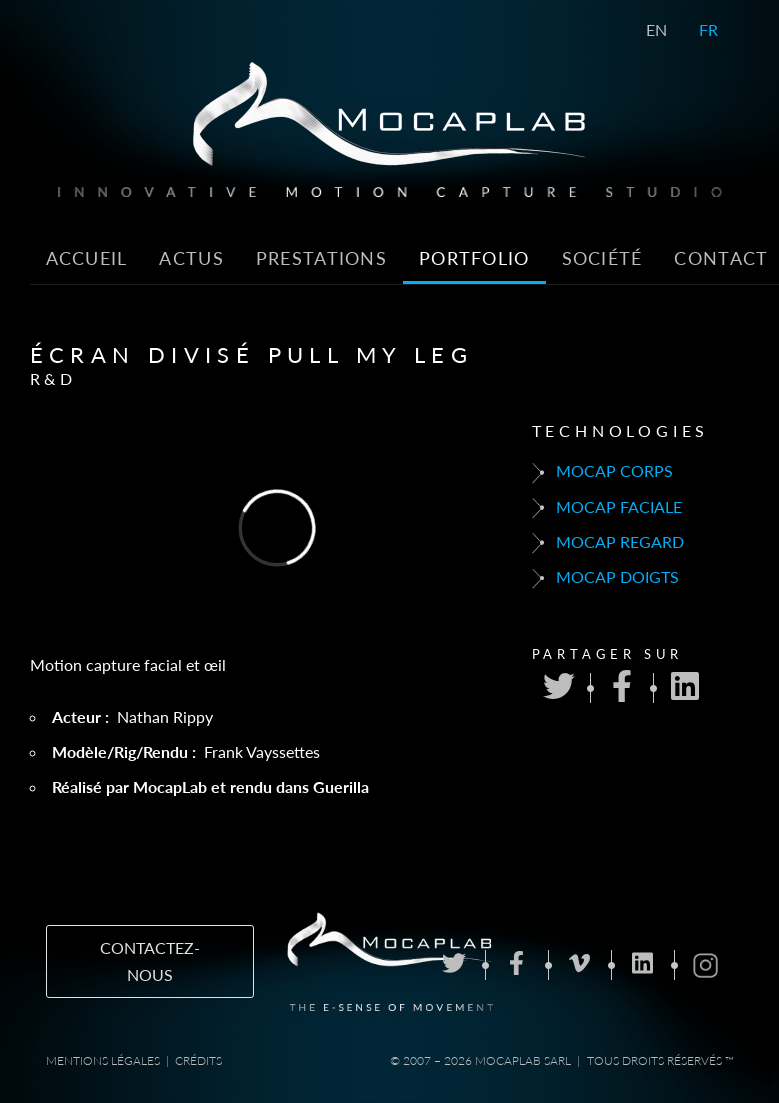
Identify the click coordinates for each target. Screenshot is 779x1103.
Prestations (321, 258)
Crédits (198, 1060)
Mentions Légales (103, 1060)
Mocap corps (603, 472)
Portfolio (474, 258)
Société (602, 258)
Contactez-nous (150, 961)
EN (656, 29)
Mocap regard (608, 543)
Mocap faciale (607, 508)
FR (708, 29)
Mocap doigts (606, 578)
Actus (191, 258)
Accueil (87, 258)
